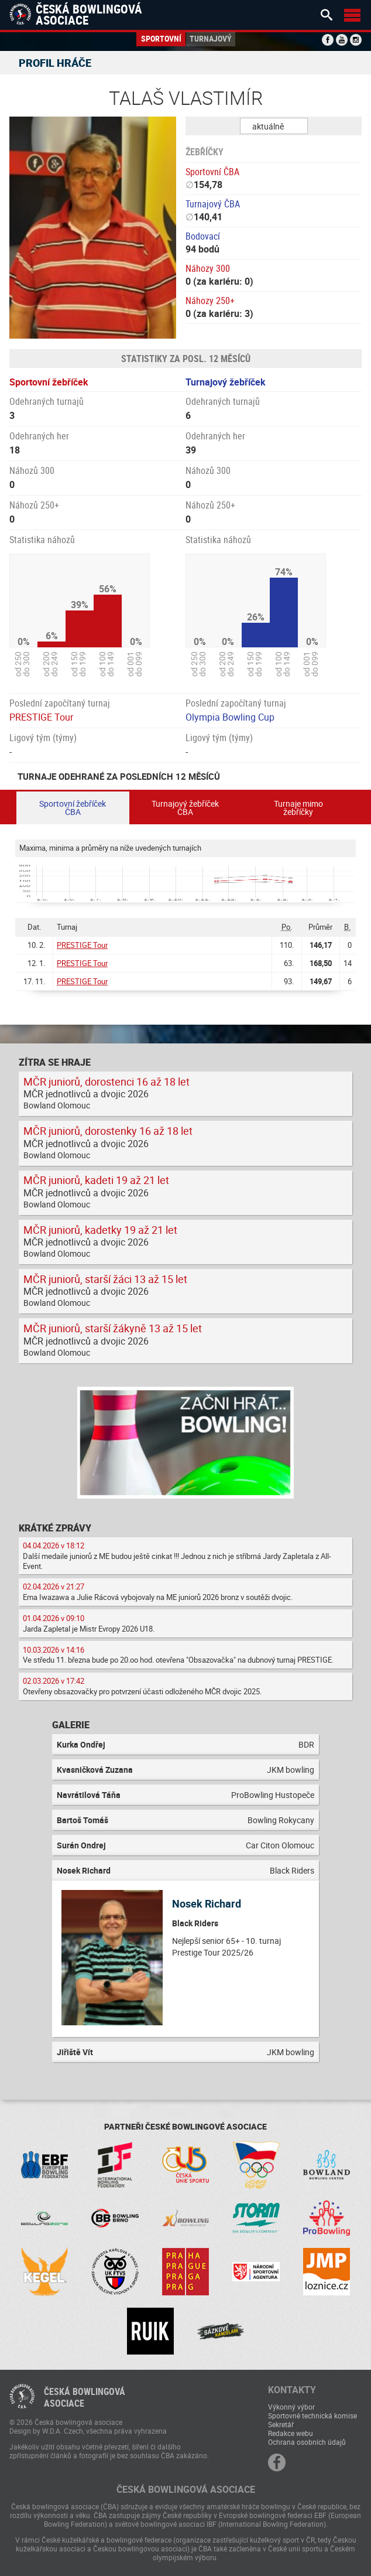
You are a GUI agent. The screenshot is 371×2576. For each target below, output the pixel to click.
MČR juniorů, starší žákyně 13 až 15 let (112, 1328)
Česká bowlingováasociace (84, 2397)
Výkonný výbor (291, 2406)
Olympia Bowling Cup (230, 717)
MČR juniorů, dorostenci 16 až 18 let (106, 1081)
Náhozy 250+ (210, 300)
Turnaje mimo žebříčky (298, 807)
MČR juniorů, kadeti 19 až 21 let (96, 1180)
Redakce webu (290, 2433)
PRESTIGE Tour (41, 717)
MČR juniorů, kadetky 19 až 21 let (100, 1230)
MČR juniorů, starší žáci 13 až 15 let (105, 1279)
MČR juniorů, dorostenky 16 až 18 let (108, 1131)
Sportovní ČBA (212, 171)
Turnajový (211, 38)
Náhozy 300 (208, 268)
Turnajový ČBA (213, 203)
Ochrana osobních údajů (307, 2442)
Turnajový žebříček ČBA (185, 807)
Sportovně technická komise (312, 2415)
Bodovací (203, 236)
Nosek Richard (206, 1903)
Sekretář (281, 2424)
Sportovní (161, 38)
